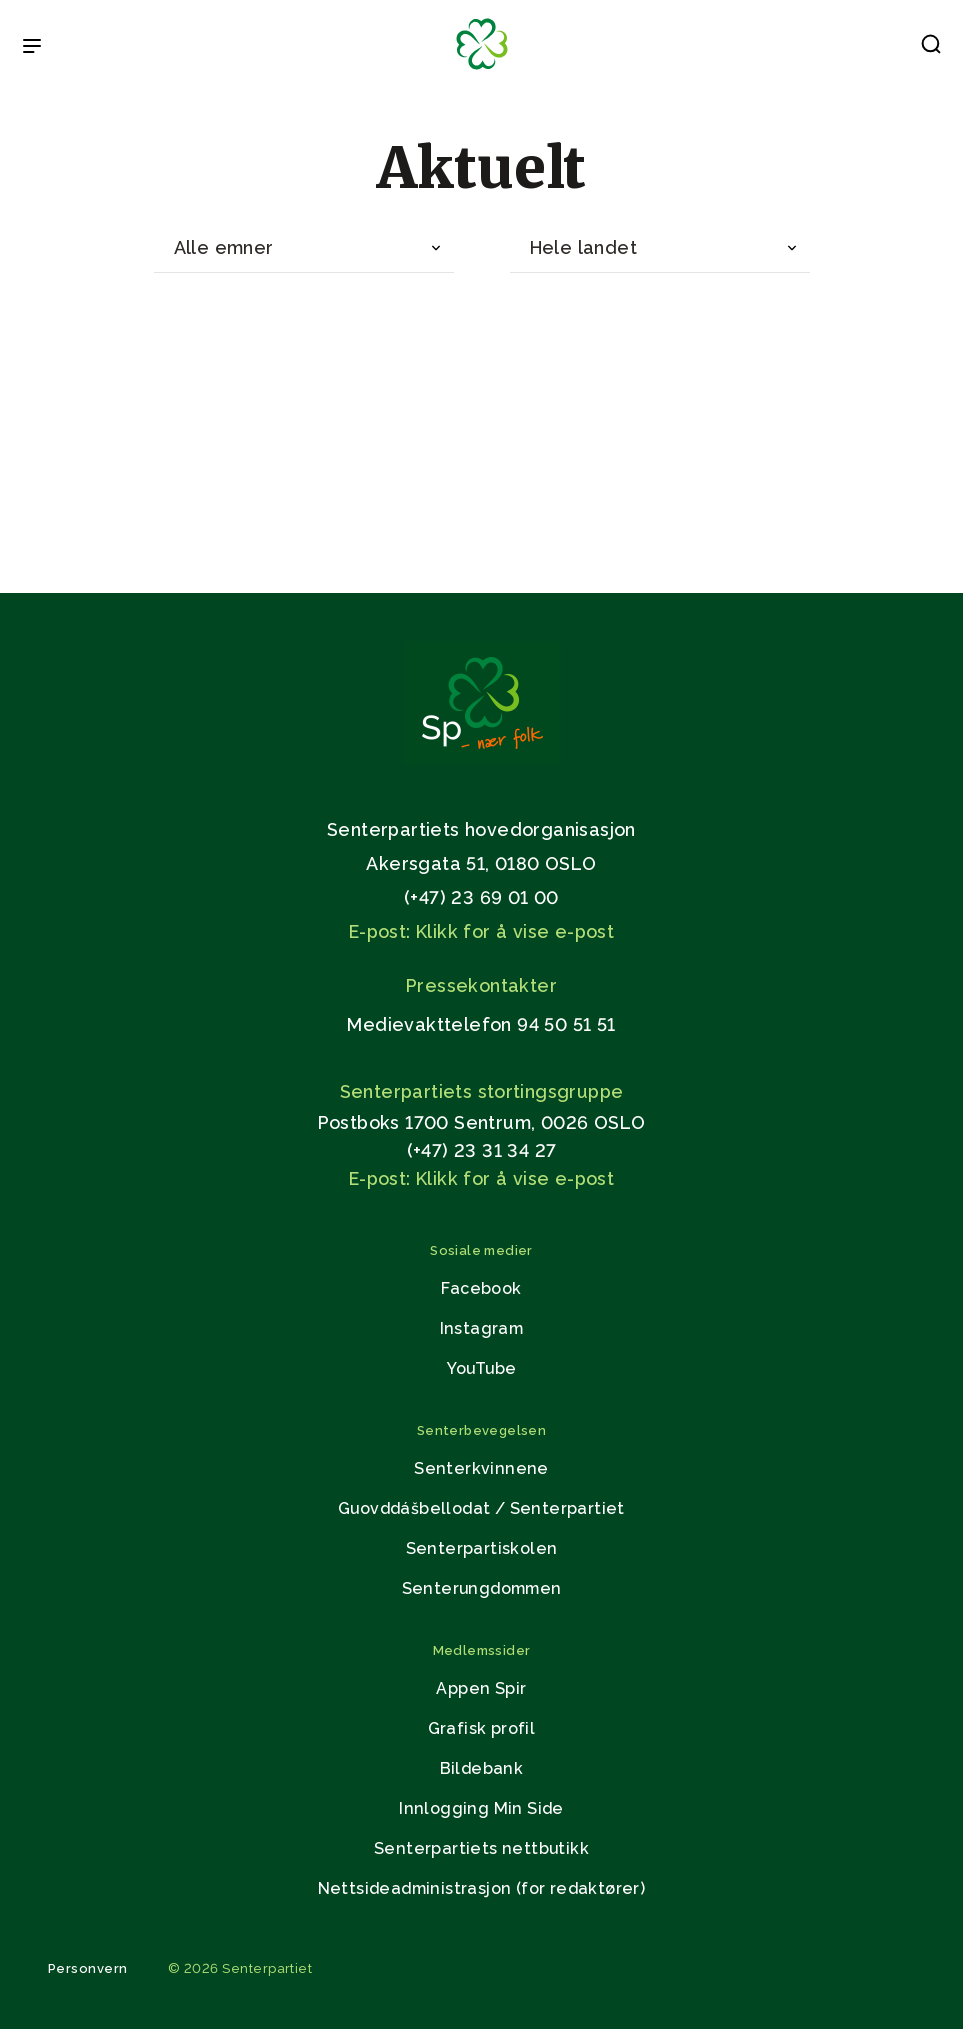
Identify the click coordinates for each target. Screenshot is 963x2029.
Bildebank (482, 1768)
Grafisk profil (482, 1728)
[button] (931, 48)
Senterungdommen (482, 1588)
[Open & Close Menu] (32, 48)
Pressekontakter (481, 985)
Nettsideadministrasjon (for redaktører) (482, 1888)
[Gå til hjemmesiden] (482, 759)
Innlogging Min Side (481, 1808)
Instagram (482, 1328)
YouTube (482, 1368)
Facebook (481, 1288)
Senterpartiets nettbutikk (481, 1848)
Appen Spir (481, 1688)
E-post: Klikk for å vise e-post (481, 931)
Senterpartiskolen (482, 1548)
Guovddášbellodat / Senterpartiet (481, 1508)
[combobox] (304, 248)
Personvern (88, 1968)
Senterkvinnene (481, 1468)
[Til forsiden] (482, 70)
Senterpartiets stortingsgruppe (482, 1091)
